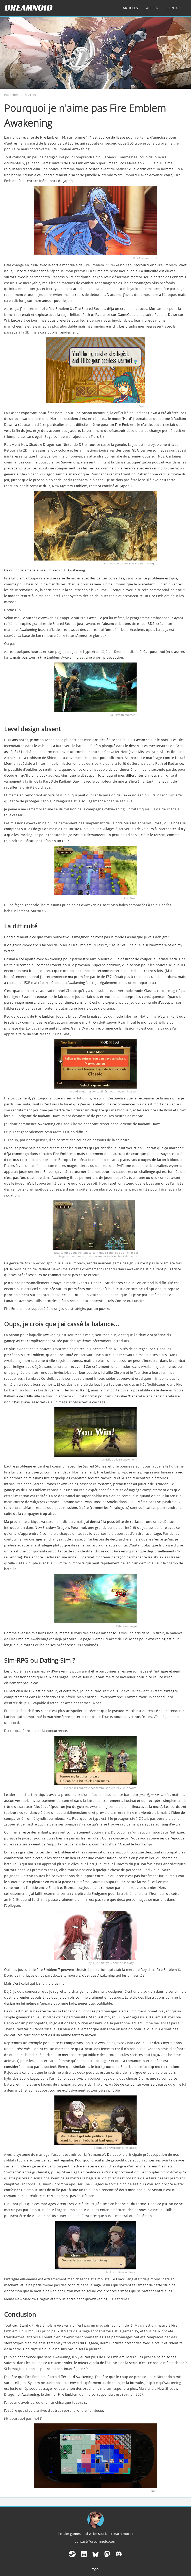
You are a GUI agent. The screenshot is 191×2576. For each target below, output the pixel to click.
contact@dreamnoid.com (95, 2541)
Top (95, 2569)
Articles (130, 8)
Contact (174, 8)
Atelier (152, 8)
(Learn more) (122, 2533)
